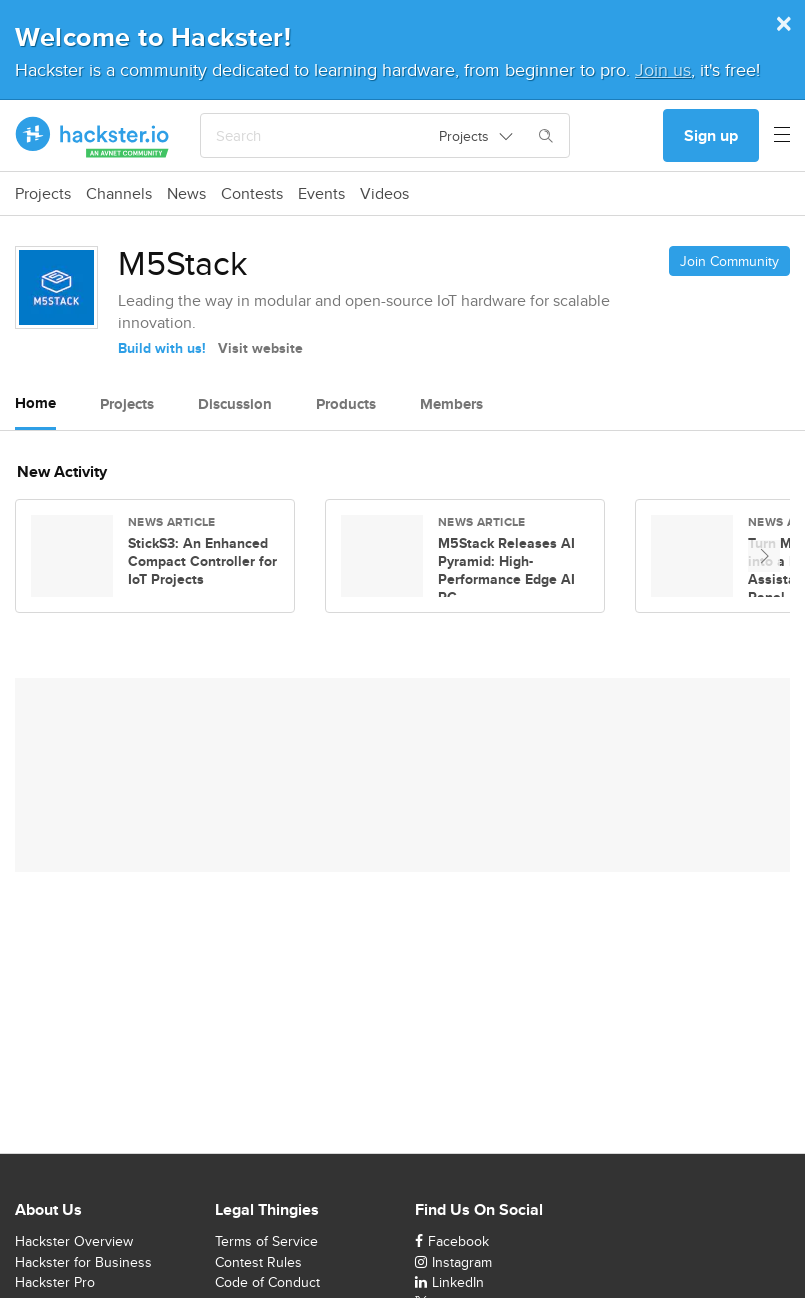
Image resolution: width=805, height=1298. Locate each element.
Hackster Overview (74, 1241)
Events (321, 194)
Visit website (260, 348)
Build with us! (162, 348)
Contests (252, 194)
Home (35, 403)
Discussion (235, 404)
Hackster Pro (55, 1282)
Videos (384, 194)
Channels (119, 194)
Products (346, 404)
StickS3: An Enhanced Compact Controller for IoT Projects (202, 561)
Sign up (711, 135)
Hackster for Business (83, 1262)
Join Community (729, 261)
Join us (663, 69)
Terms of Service (266, 1241)
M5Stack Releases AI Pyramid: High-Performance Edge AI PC (506, 570)
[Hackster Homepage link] (92, 136)
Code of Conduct (267, 1282)
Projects (43, 194)
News (186, 194)
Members (451, 404)
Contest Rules (258, 1262)
